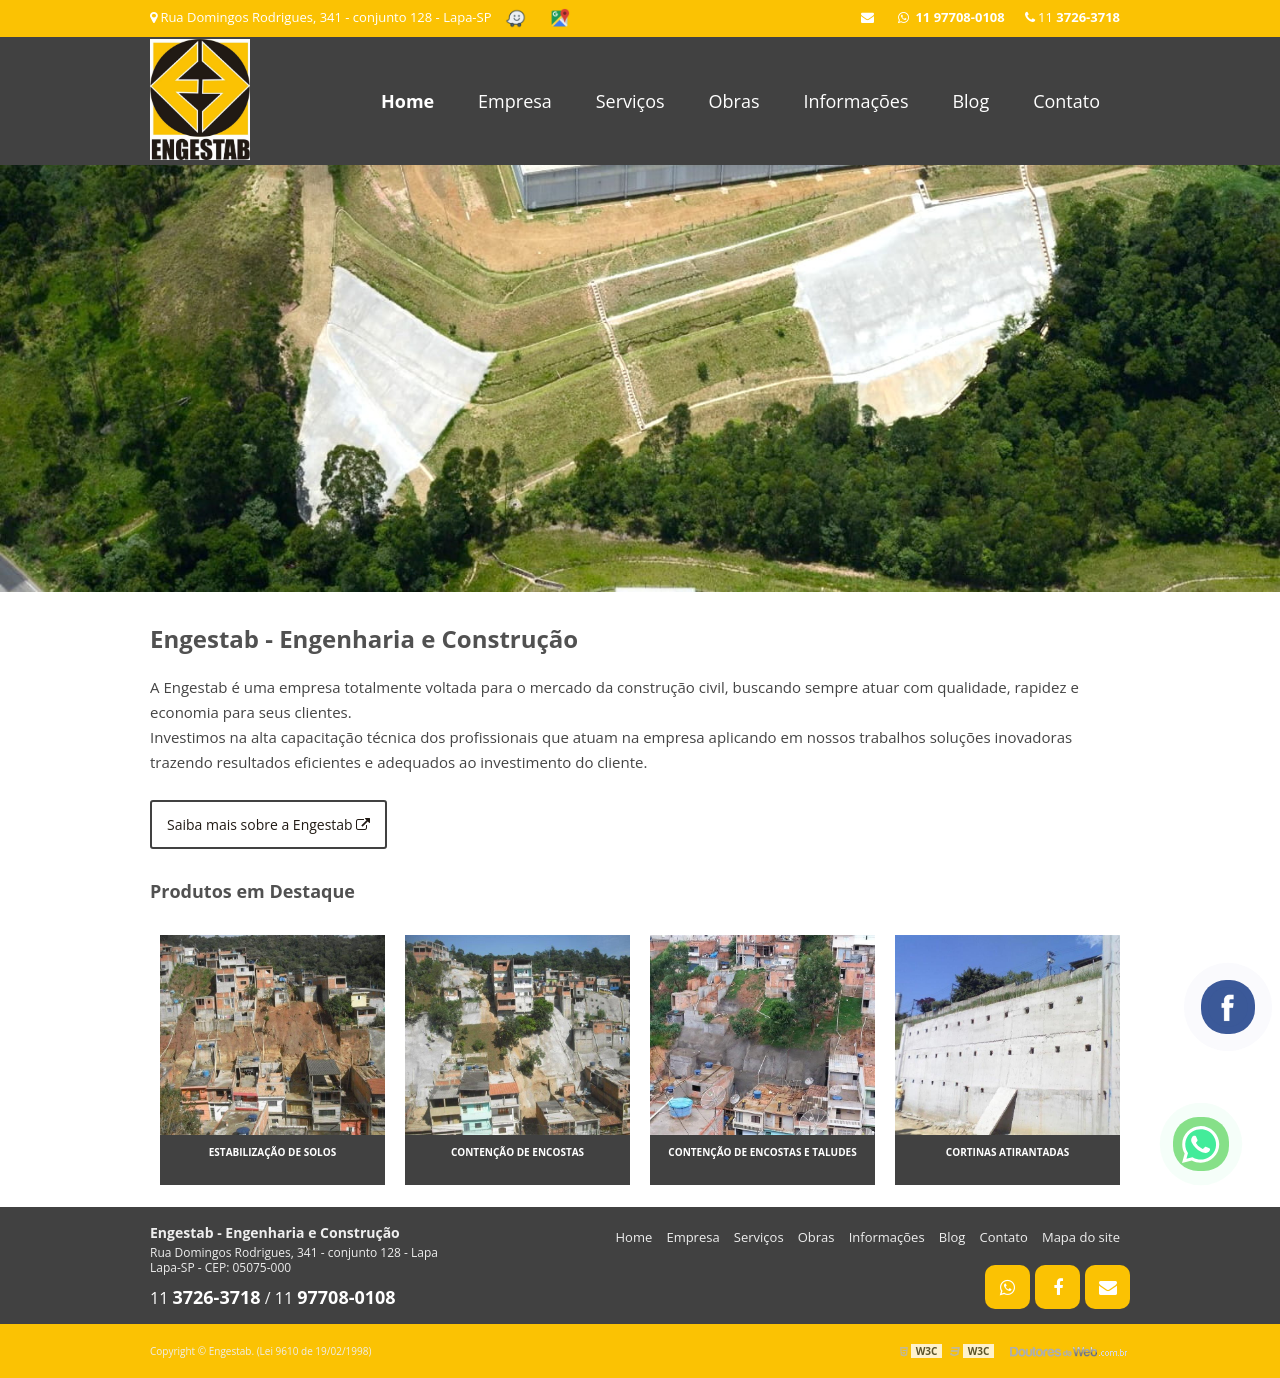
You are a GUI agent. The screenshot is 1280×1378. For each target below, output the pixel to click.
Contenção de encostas (517, 1152)
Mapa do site (1081, 1237)
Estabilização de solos (273, 1152)
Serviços (630, 101)
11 (1072, 17)
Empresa (515, 101)
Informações (855, 101)
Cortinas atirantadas (1007, 1152)
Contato (1066, 101)
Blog (970, 101)
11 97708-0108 (951, 17)
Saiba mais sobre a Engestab (268, 824)
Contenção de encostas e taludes (762, 1152)
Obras (734, 101)
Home (407, 101)
